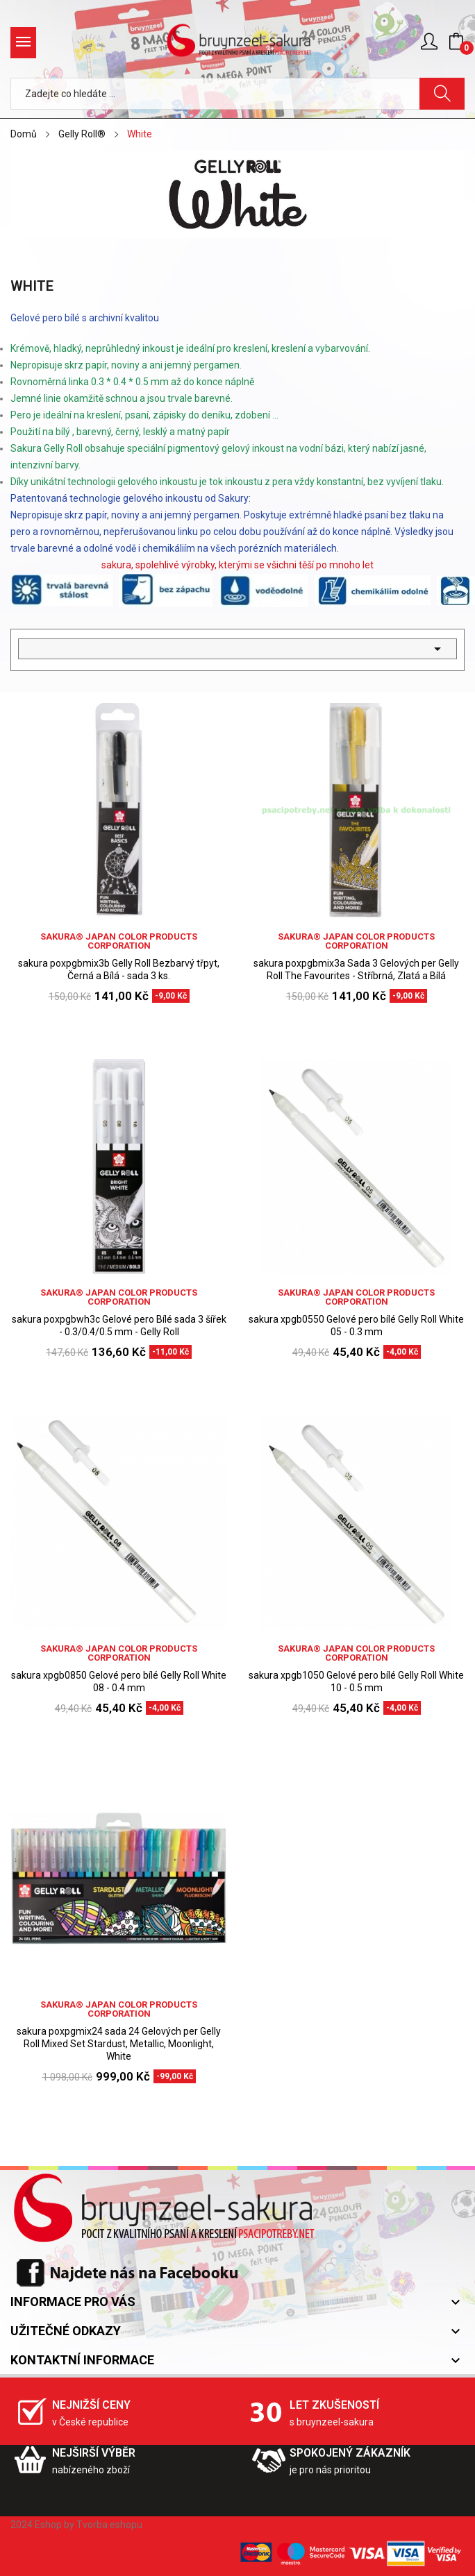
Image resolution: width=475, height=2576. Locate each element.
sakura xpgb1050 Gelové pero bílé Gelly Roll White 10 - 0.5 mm (356, 1681)
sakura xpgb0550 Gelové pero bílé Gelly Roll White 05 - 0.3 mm (356, 1325)
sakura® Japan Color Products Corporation (118, 941)
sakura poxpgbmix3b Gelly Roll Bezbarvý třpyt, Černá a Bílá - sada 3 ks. (118, 969)
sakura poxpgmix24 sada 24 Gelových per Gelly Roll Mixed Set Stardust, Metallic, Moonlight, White (119, 2044)
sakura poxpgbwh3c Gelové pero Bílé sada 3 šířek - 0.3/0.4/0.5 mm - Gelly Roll (119, 1325)
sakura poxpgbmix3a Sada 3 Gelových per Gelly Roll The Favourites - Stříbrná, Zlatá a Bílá (356, 969)
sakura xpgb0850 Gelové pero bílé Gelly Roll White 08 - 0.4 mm (118, 1681)
